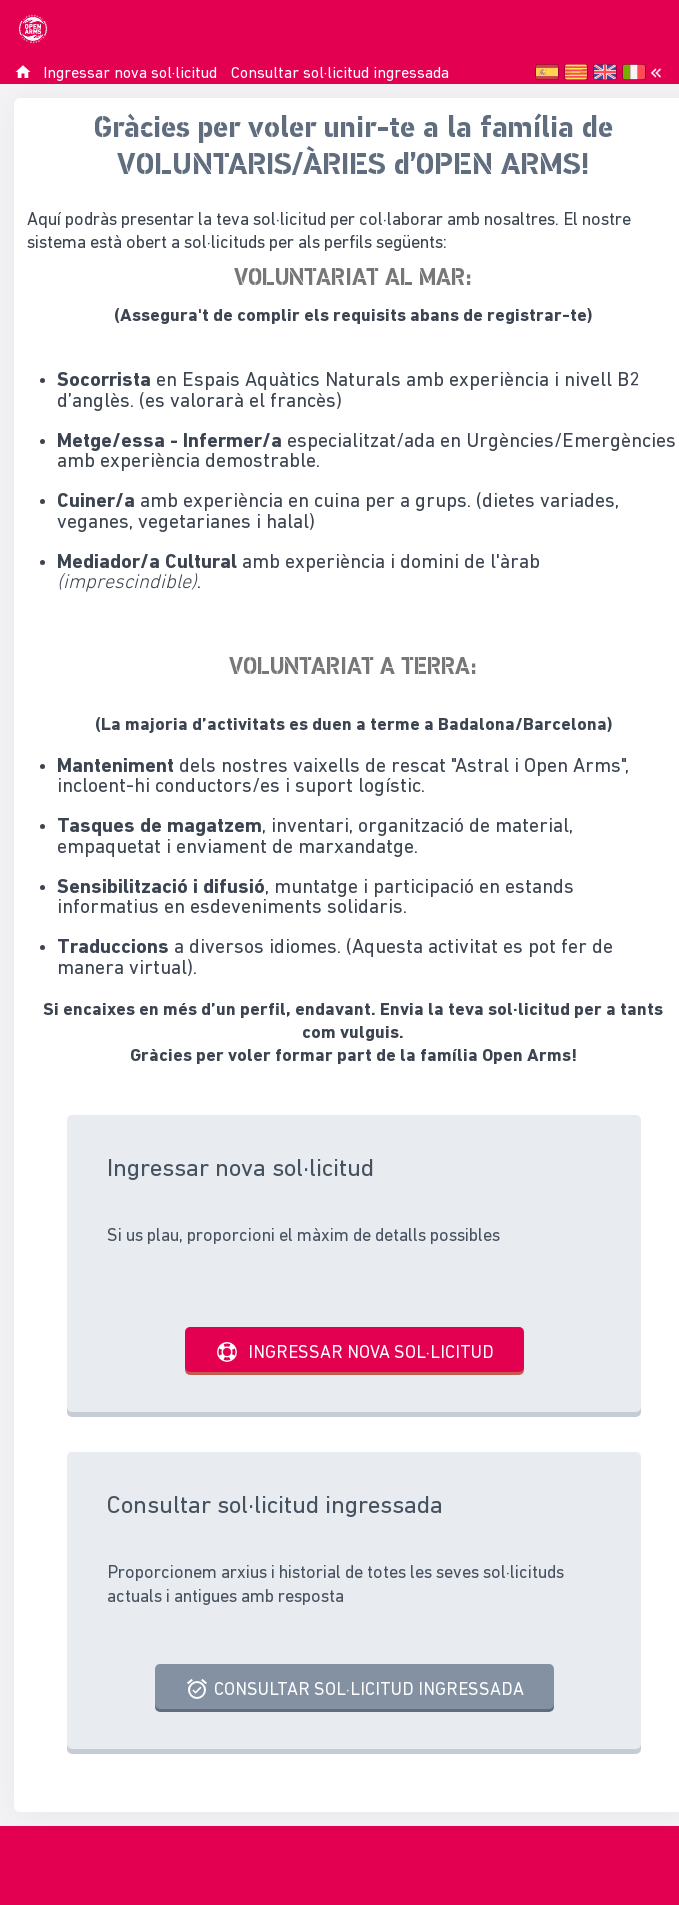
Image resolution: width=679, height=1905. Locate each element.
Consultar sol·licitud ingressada (340, 74)
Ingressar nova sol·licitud (130, 74)
